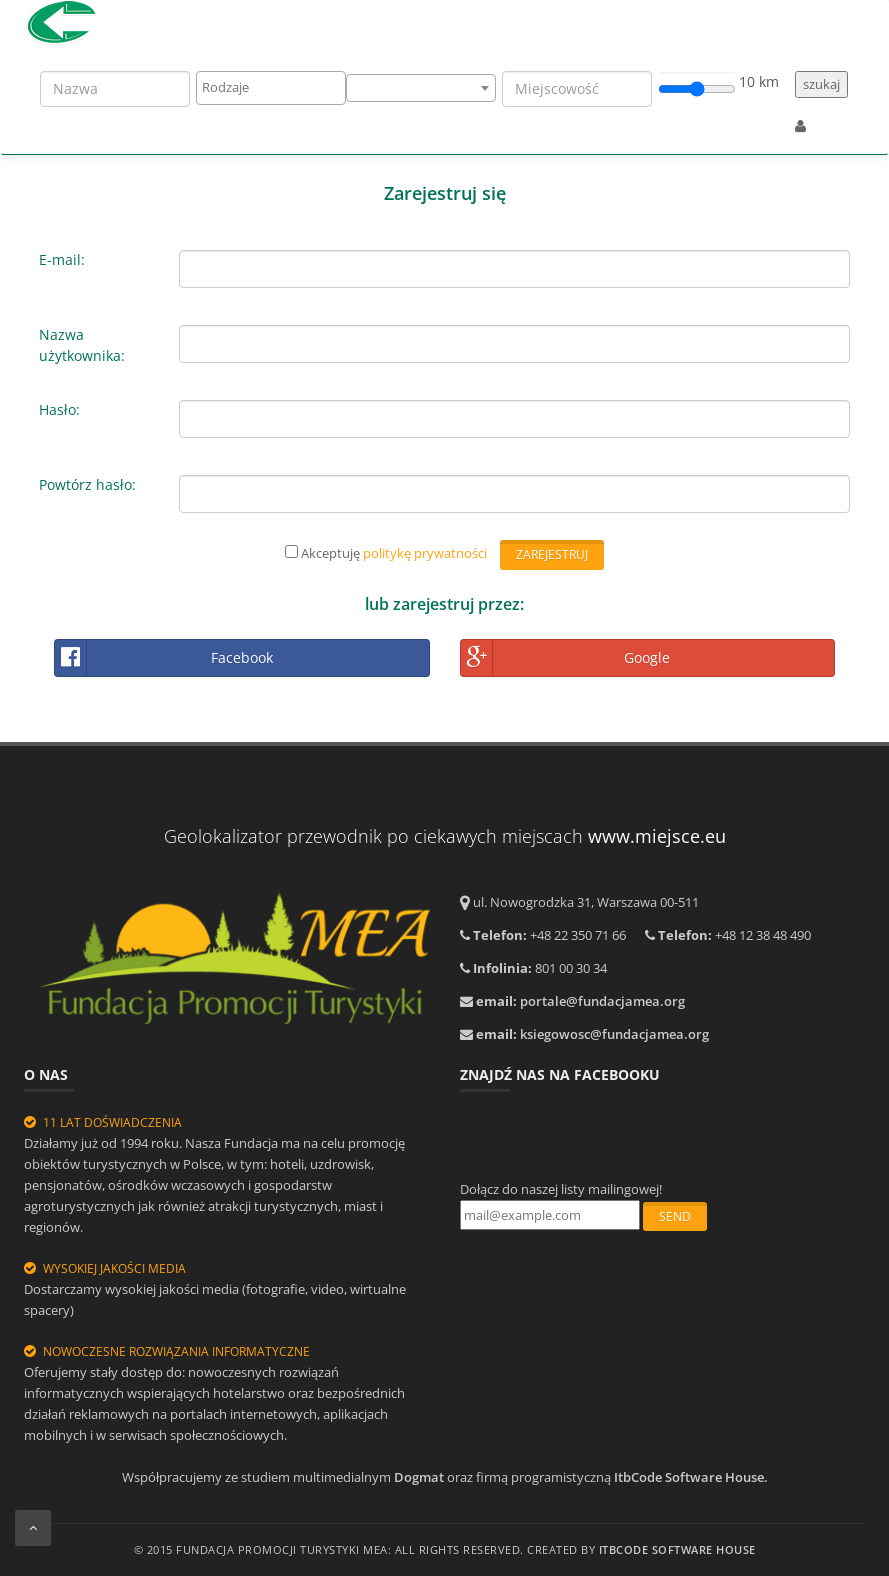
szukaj (821, 84)
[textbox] (277, 87)
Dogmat (419, 1477)
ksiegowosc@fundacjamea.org (614, 1034)
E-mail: (62, 259)
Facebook (164, 658)
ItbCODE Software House (677, 1549)
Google (566, 658)
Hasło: (59, 409)
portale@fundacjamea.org (602, 1001)
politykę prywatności (425, 553)
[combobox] (271, 88)
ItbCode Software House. (691, 1477)
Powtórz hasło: (87, 484)
